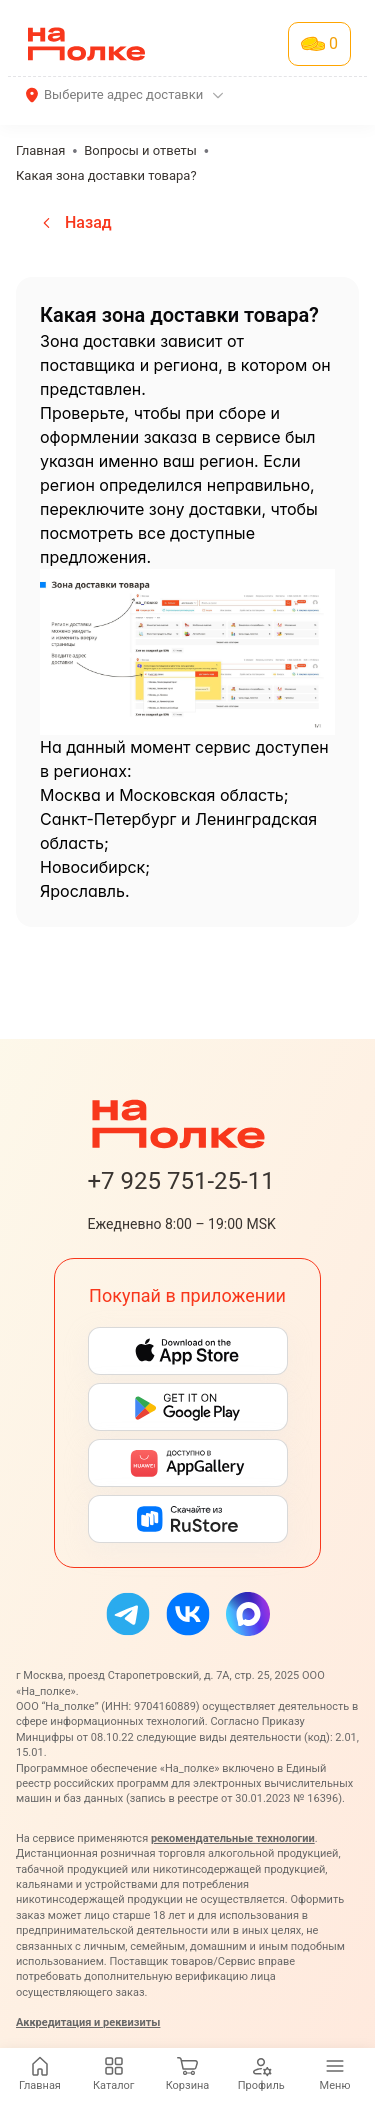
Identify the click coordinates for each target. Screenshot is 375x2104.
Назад (74, 223)
